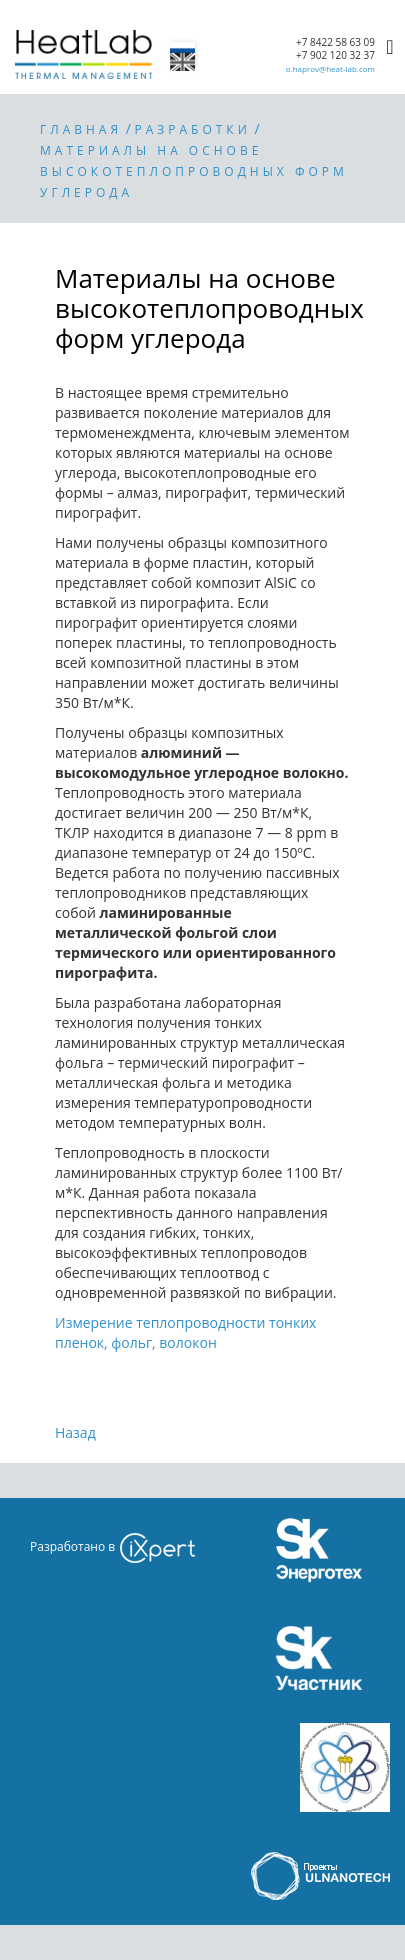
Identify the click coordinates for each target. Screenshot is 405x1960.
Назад (75, 1432)
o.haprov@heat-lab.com (330, 68)
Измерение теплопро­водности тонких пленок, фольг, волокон (185, 1332)
